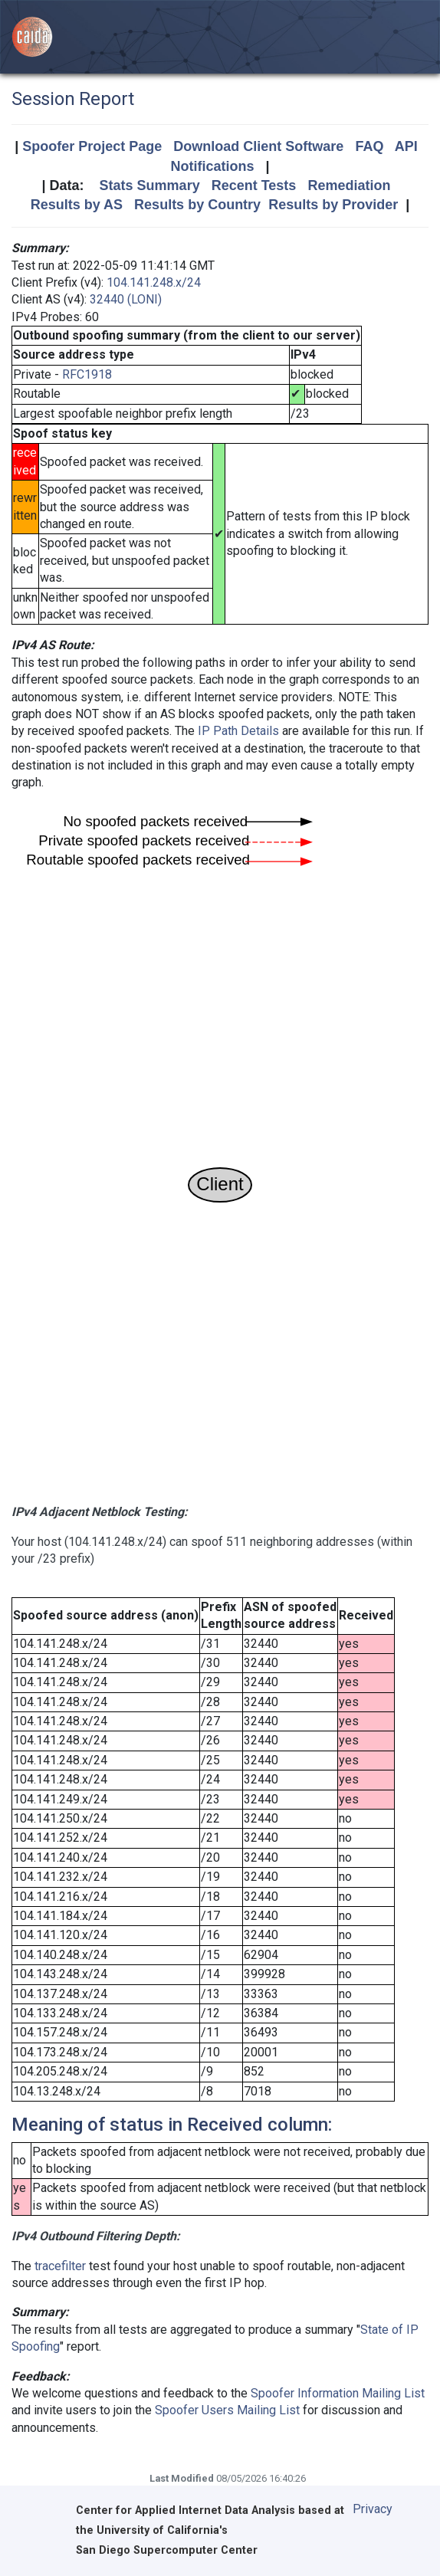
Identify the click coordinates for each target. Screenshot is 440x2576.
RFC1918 (87, 374)
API (406, 146)
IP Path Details (238, 731)
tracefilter (60, 2266)
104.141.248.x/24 (154, 282)
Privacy (372, 2509)
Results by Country (197, 204)
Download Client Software (258, 146)
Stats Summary (150, 185)
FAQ (369, 146)
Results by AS (77, 204)
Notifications (212, 166)
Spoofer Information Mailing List (338, 2393)
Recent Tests (254, 185)
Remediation (348, 185)
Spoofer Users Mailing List (227, 2410)
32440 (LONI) (126, 299)
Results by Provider (333, 204)
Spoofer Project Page (92, 146)
